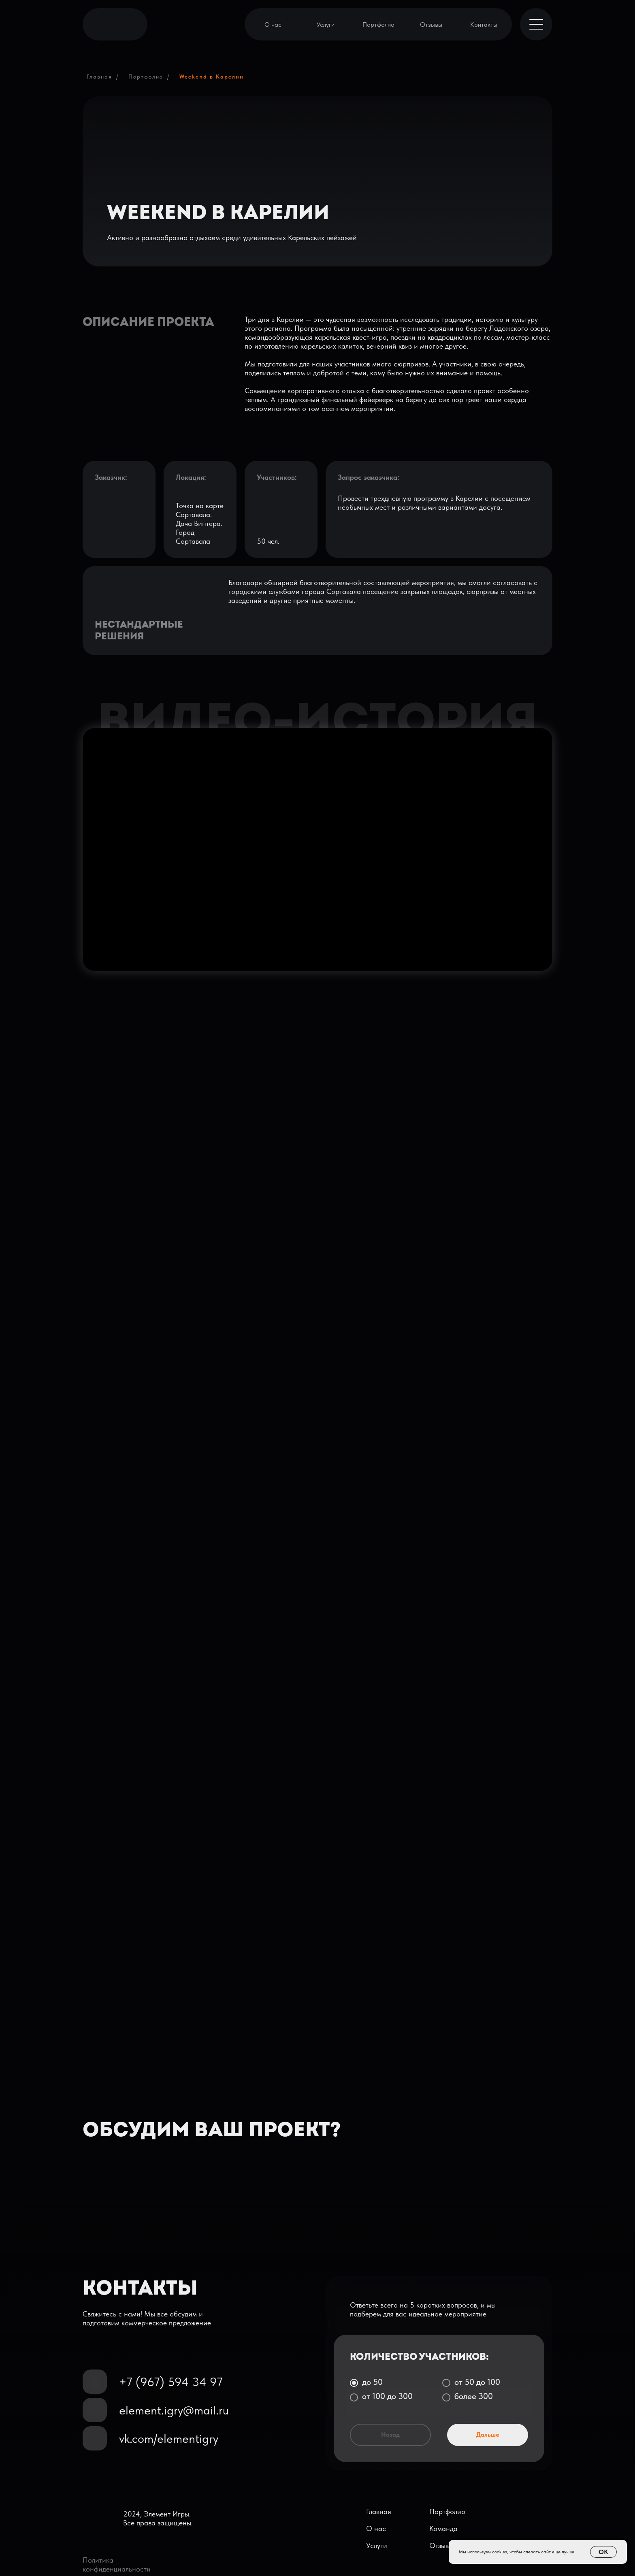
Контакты (483, 24)
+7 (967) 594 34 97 (171, 2381)
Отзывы (431, 24)
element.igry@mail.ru (174, 2410)
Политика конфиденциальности (117, 2564)
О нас (272, 24)
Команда (443, 2528)
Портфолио (378, 24)
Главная (99, 76)
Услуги (326, 24)
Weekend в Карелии (211, 76)
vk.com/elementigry (168, 2438)
